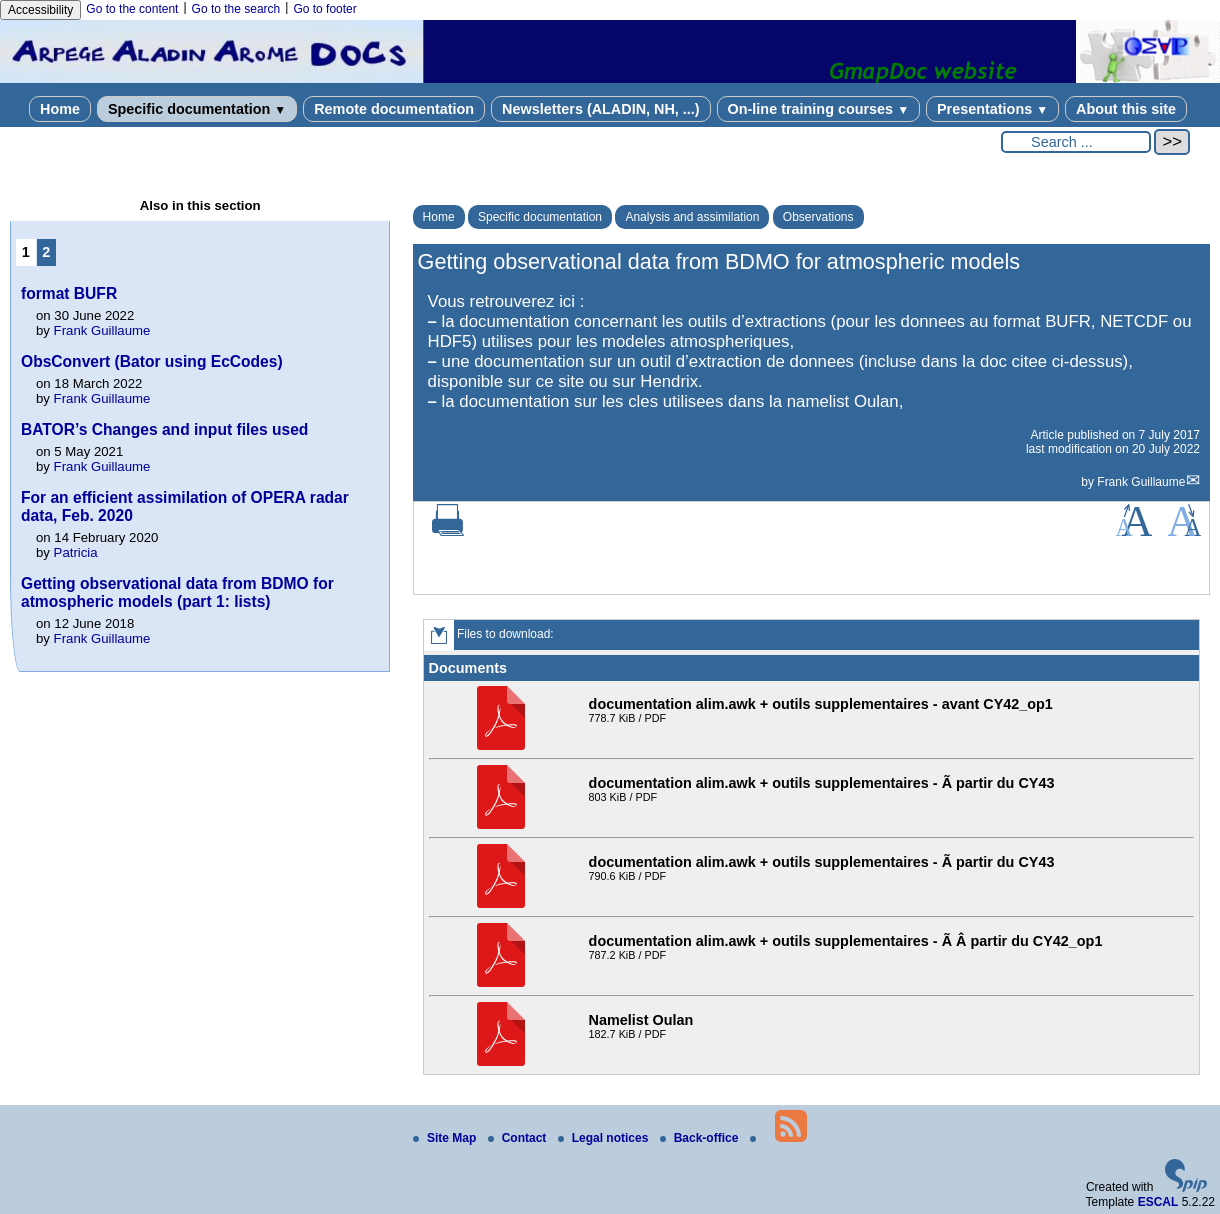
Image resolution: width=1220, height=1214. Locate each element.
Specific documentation (197, 109)
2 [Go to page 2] (46, 252)
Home (60, 109)
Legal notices (605, 1138)
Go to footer (324, 9)
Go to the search (236, 9)
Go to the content (132, 9)
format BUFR (69, 293)
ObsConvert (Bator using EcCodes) (152, 361)
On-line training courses (818, 109)
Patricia (76, 552)
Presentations (992, 109)
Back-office (701, 1138)
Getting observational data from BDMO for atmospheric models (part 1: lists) (177, 592)
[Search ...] (1076, 142)
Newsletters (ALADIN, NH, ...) (601, 109)
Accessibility (40, 10)
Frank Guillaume (1141, 482)
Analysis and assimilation (692, 217)
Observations (818, 217)
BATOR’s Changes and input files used (164, 429)
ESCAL (1158, 1202)
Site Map (446, 1138)
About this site (1126, 109)
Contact (519, 1138)
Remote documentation (394, 109)
